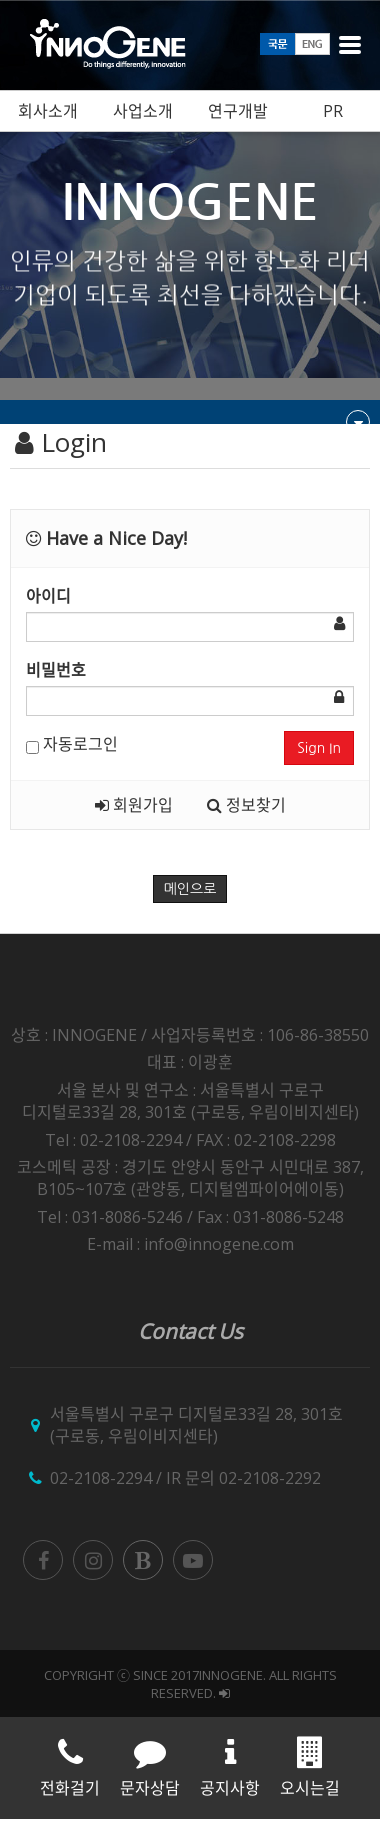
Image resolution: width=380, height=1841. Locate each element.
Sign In (319, 748)
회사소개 (48, 111)
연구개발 (238, 111)
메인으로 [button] (190, 889)
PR (333, 111)
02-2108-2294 (101, 1478)
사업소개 (143, 111)
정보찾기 (246, 805)
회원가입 (134, 805)
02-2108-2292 (270, 1478)
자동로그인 (72, 744)
